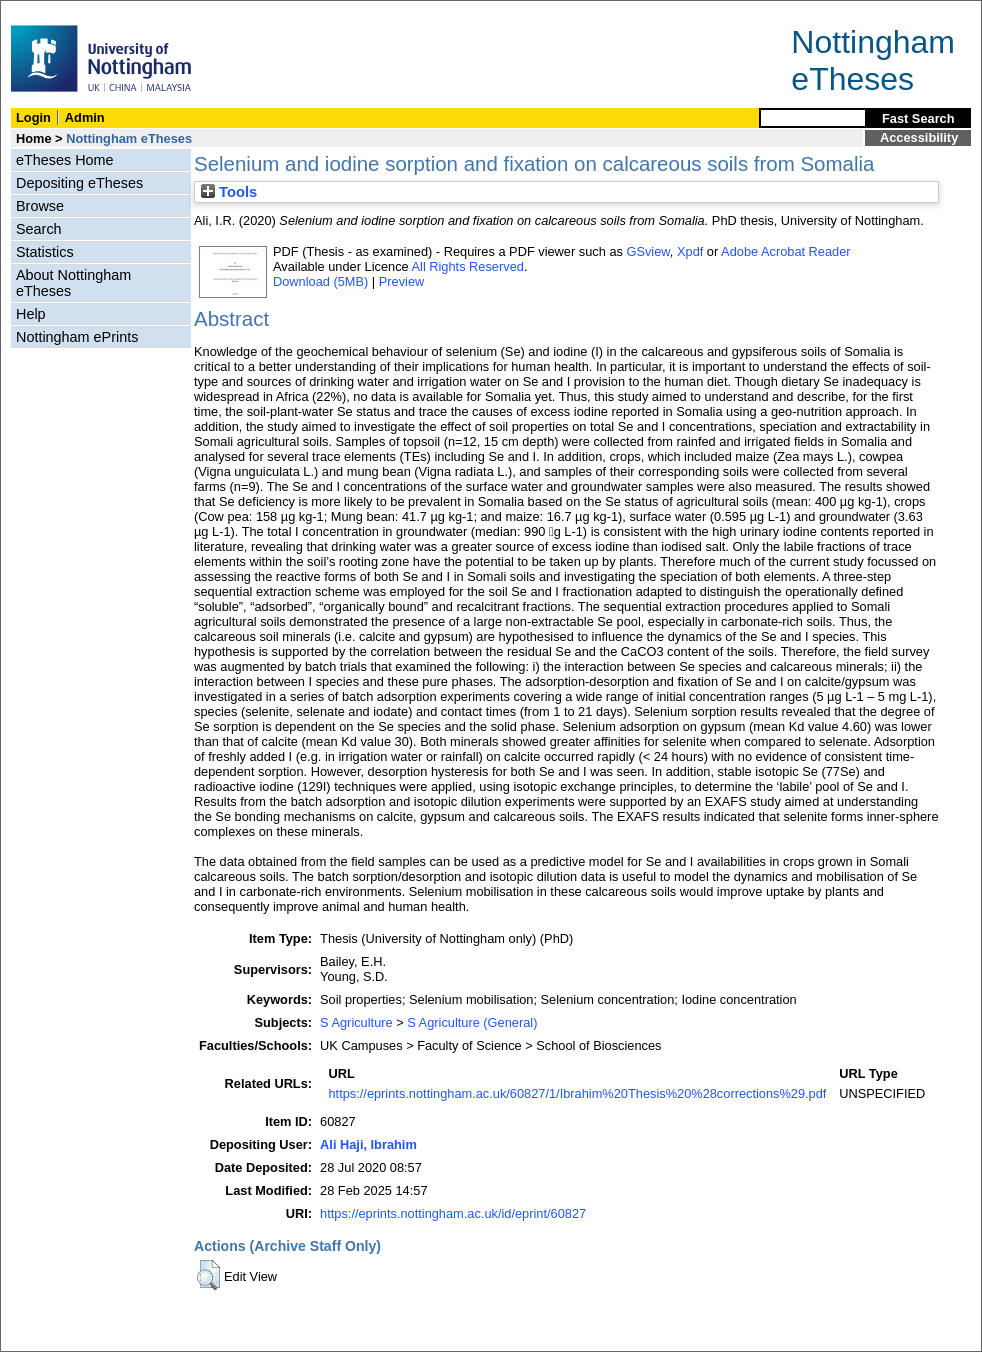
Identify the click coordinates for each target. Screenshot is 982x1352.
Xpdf (690, 251)
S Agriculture (356, 1022)
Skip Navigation (44, 11)
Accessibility (919, 137)
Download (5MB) (320, 281)
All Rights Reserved (468, 266)
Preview (402, 281)
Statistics (45, 252)
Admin (85, 117)
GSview (647, 251)
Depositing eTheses (79, 183)
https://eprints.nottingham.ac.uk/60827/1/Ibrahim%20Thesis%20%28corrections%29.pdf (577, 1093)
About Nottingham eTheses (73, 283)
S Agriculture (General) (472, 1022)
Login (33, 117)
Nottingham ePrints (77, 337)
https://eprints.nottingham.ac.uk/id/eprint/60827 (453, 1213)
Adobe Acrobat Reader (785, 251)
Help (31, 314)
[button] (208, 1275)
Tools (229, 192)
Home (34, 138)
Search (39, 229)
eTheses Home (65, 160)
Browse (40, 206)
